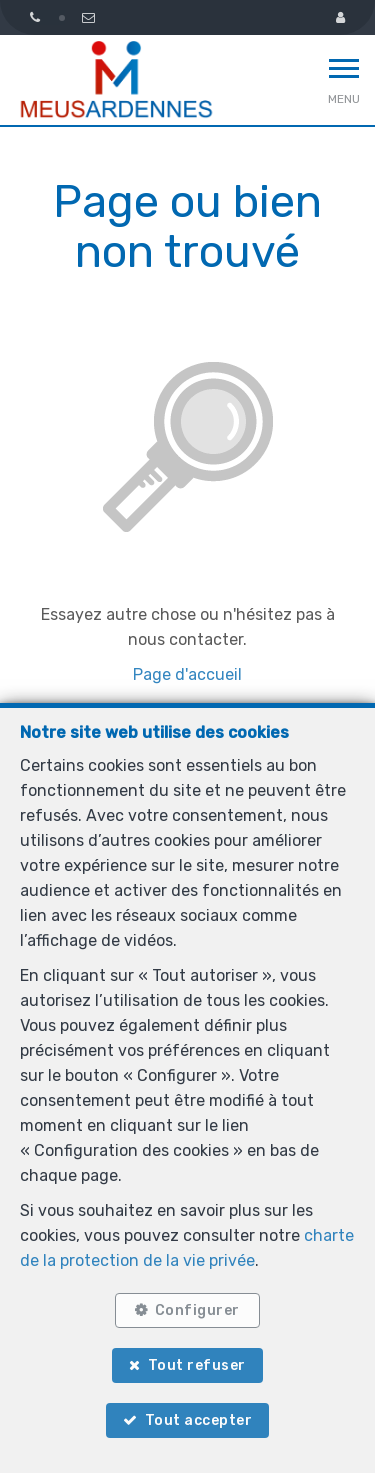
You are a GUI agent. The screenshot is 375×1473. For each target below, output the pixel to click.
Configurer (197, 1310)
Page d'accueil (187, 674)
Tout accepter (199, 1420)
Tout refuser (197, 1365)
